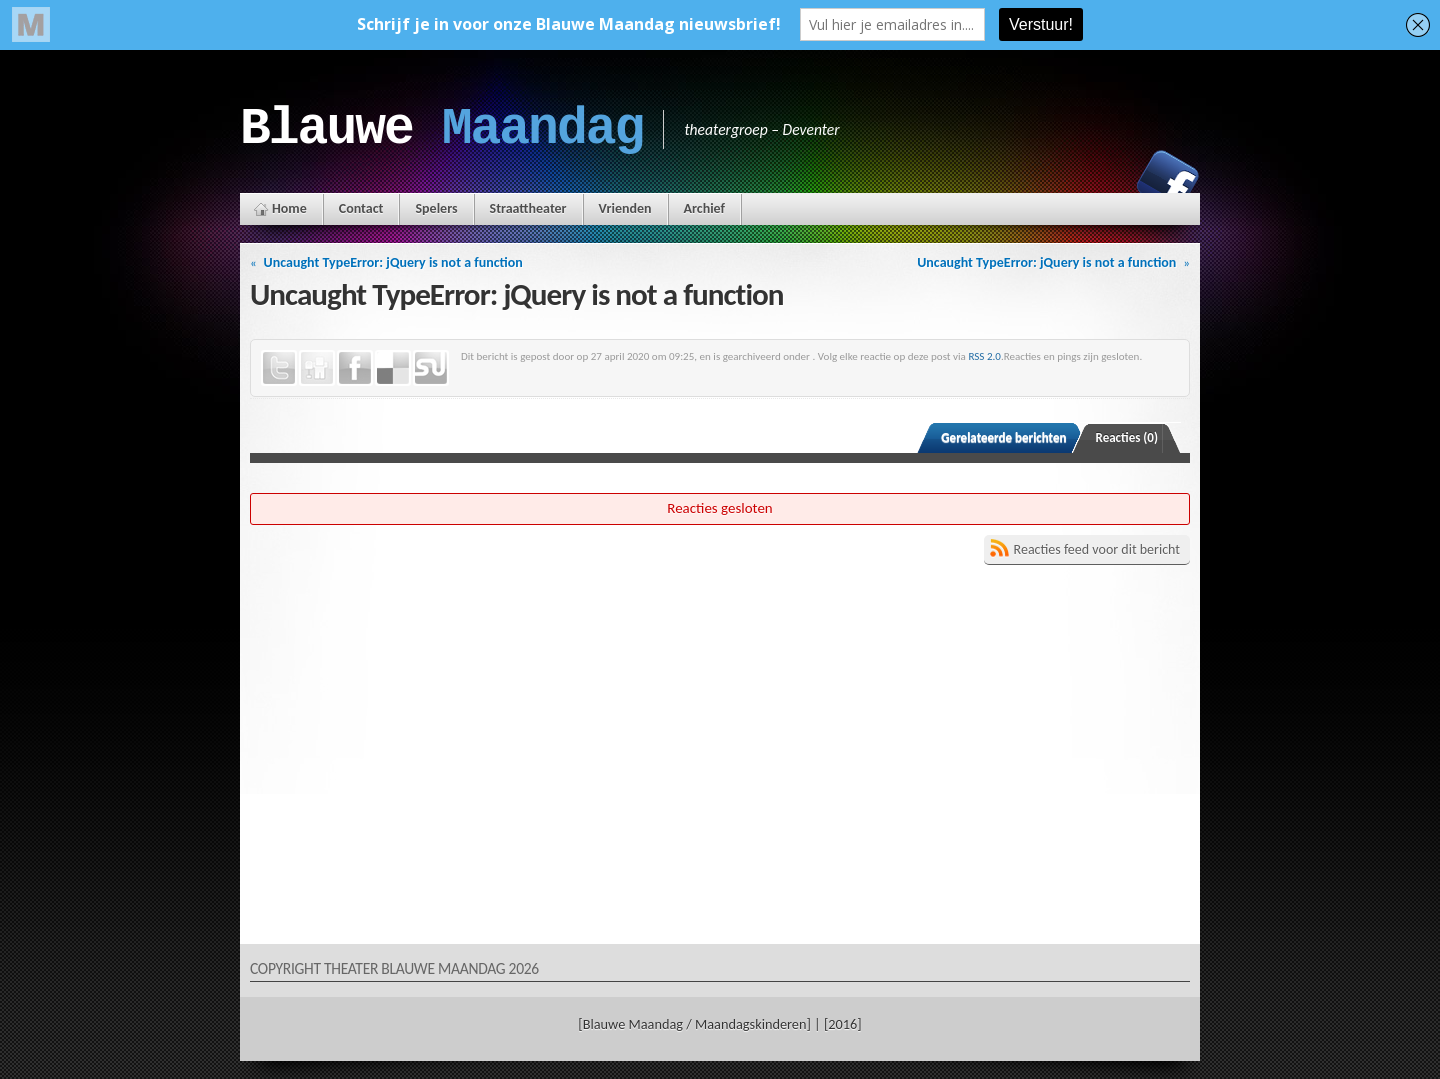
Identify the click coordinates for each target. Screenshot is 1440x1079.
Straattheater (528, 208)
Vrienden (625, 208)
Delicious (393, 368)
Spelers (436, 208)
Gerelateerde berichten (1003, 437)
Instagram (1099, 181)
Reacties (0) (1127, 437)
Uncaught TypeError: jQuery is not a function (393, 262)
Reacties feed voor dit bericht (1097, 549)
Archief (704, 208)
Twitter (279, 368)
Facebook (1168, 181)
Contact (361, 208)
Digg (317, 368)
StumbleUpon (431, 368)
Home (289, 208)
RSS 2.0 (984, 356)
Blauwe (441, 129)
